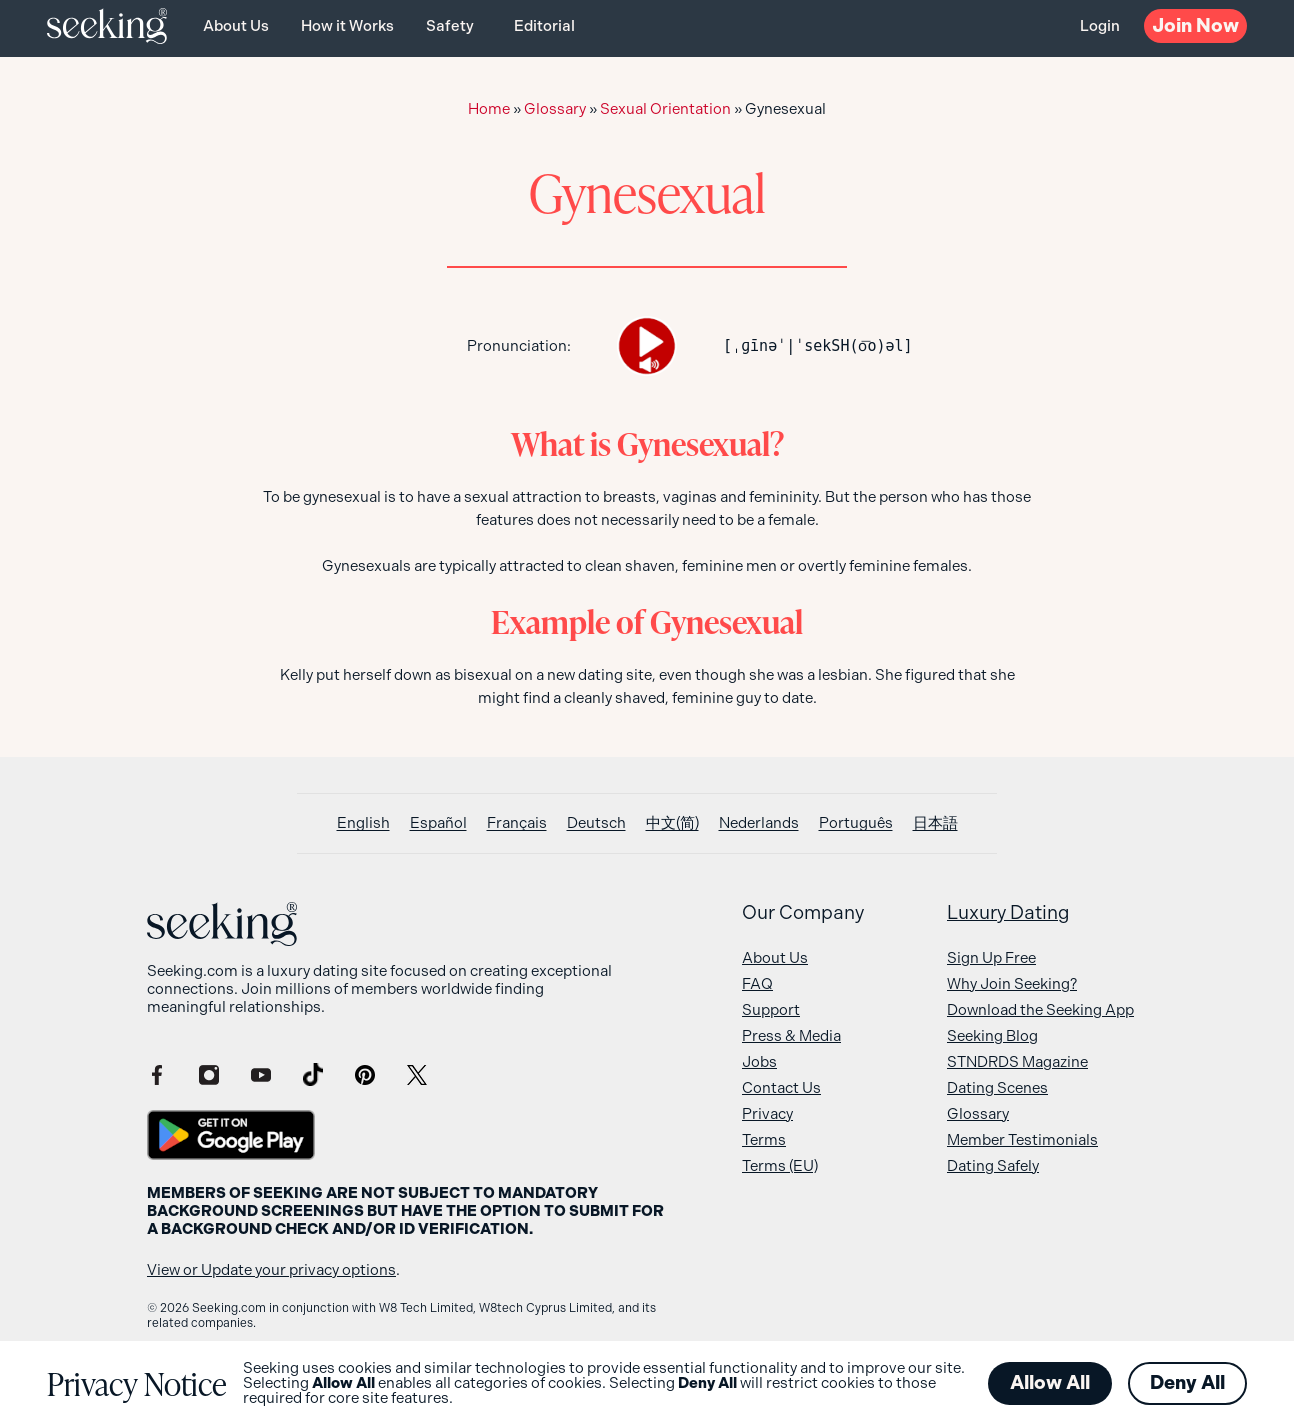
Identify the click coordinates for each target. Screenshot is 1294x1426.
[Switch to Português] (856, 823)
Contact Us (781, 1088)
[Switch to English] (363, 823)
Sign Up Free (991, 958)
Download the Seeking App (1040, 1010)
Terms (764, 1140)
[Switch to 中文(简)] (672, 823)
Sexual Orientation (665, 109)
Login (1100, 26)
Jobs (759, 1062)
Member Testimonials (1022, 1140)
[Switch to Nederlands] (759, 823)
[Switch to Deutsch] (596, 823)
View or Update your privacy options (271, 1270)
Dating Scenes (997, 1088)
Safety (450, 26)
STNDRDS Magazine (1017, 1062)
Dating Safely (993, 1166)
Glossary (555, 109)
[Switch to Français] (517, 823)
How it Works (347, 26)
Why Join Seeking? (1012, 984)
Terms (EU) (780, 1166)
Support (771, 1010)
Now (1195, 25)
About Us (236, 26)
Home (489, 109)
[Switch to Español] (438, 823)
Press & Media (791, 1036)
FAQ (757, 984)
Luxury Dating (1008, 913)
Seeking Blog (992, 1036)
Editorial (544, 26)
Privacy (767, 1114)
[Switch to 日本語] (935, 823)
